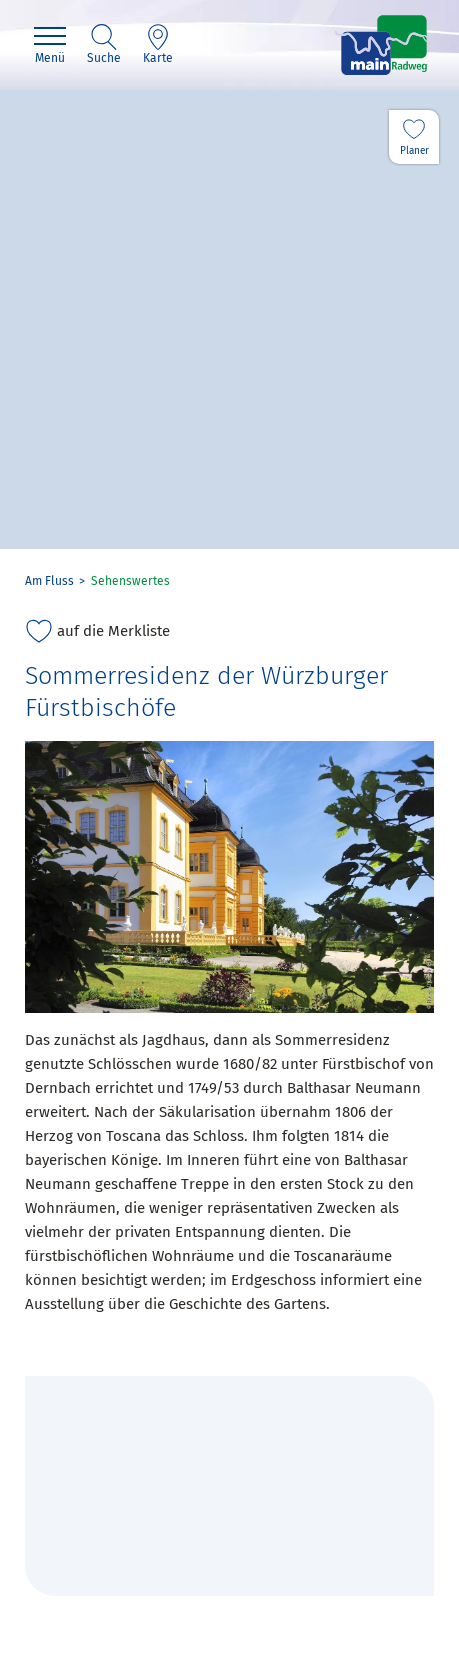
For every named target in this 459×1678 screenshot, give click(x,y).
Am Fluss (49, 581)
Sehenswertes (130, 581)
